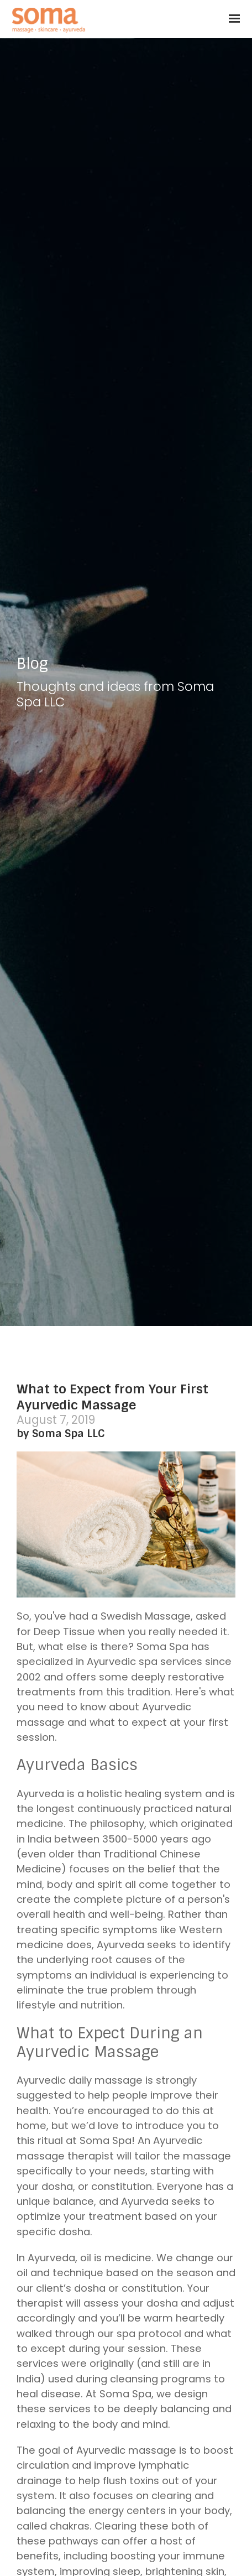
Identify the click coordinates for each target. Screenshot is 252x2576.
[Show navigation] (232, 19)
